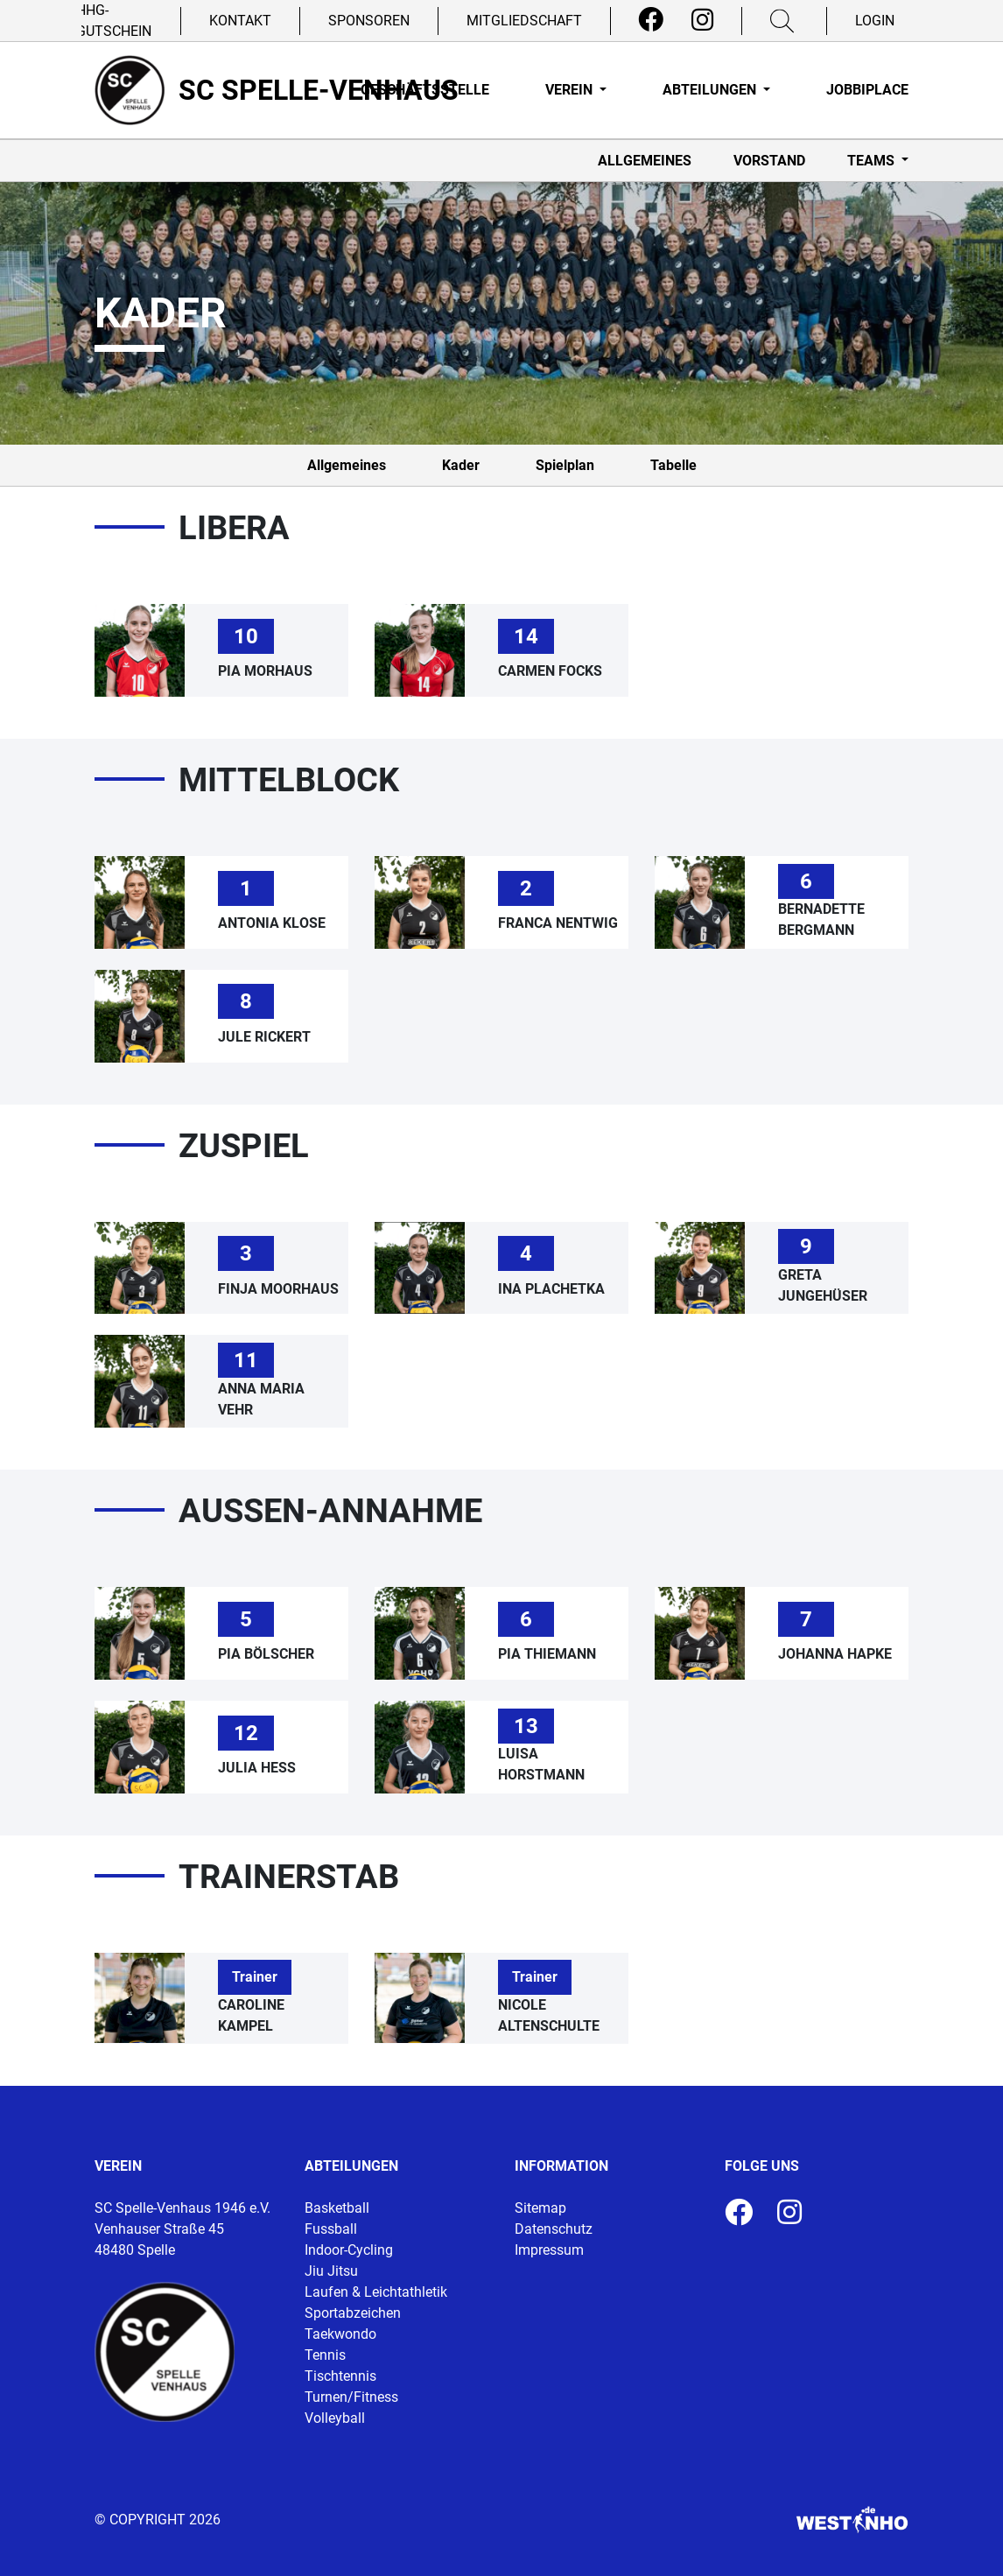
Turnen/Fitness (351, 2397)
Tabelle (673, 465)
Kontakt (240, 20)
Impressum (549, 2250)
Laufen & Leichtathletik (376, 2292)
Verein (570, 89)
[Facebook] (650, 20)
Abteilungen (711, 89)
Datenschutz (554, 2229)
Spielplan (565, 465)
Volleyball (335, 2418)
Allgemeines (644, 160)
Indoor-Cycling (349, 2250)
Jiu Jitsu (331, 2271)
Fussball (331, 2229)
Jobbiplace (867, 89)
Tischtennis (340, 2376)
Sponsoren (369, 20)
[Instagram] (702, 20)
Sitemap (540, 2208)
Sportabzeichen (353, 2313)
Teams (872, 160)
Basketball (337, 2208)
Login (874, 20)
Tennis (325, 2355)
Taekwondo (340, 2334)
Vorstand (769, 160)
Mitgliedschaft (524, 20)
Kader (461, 465)
